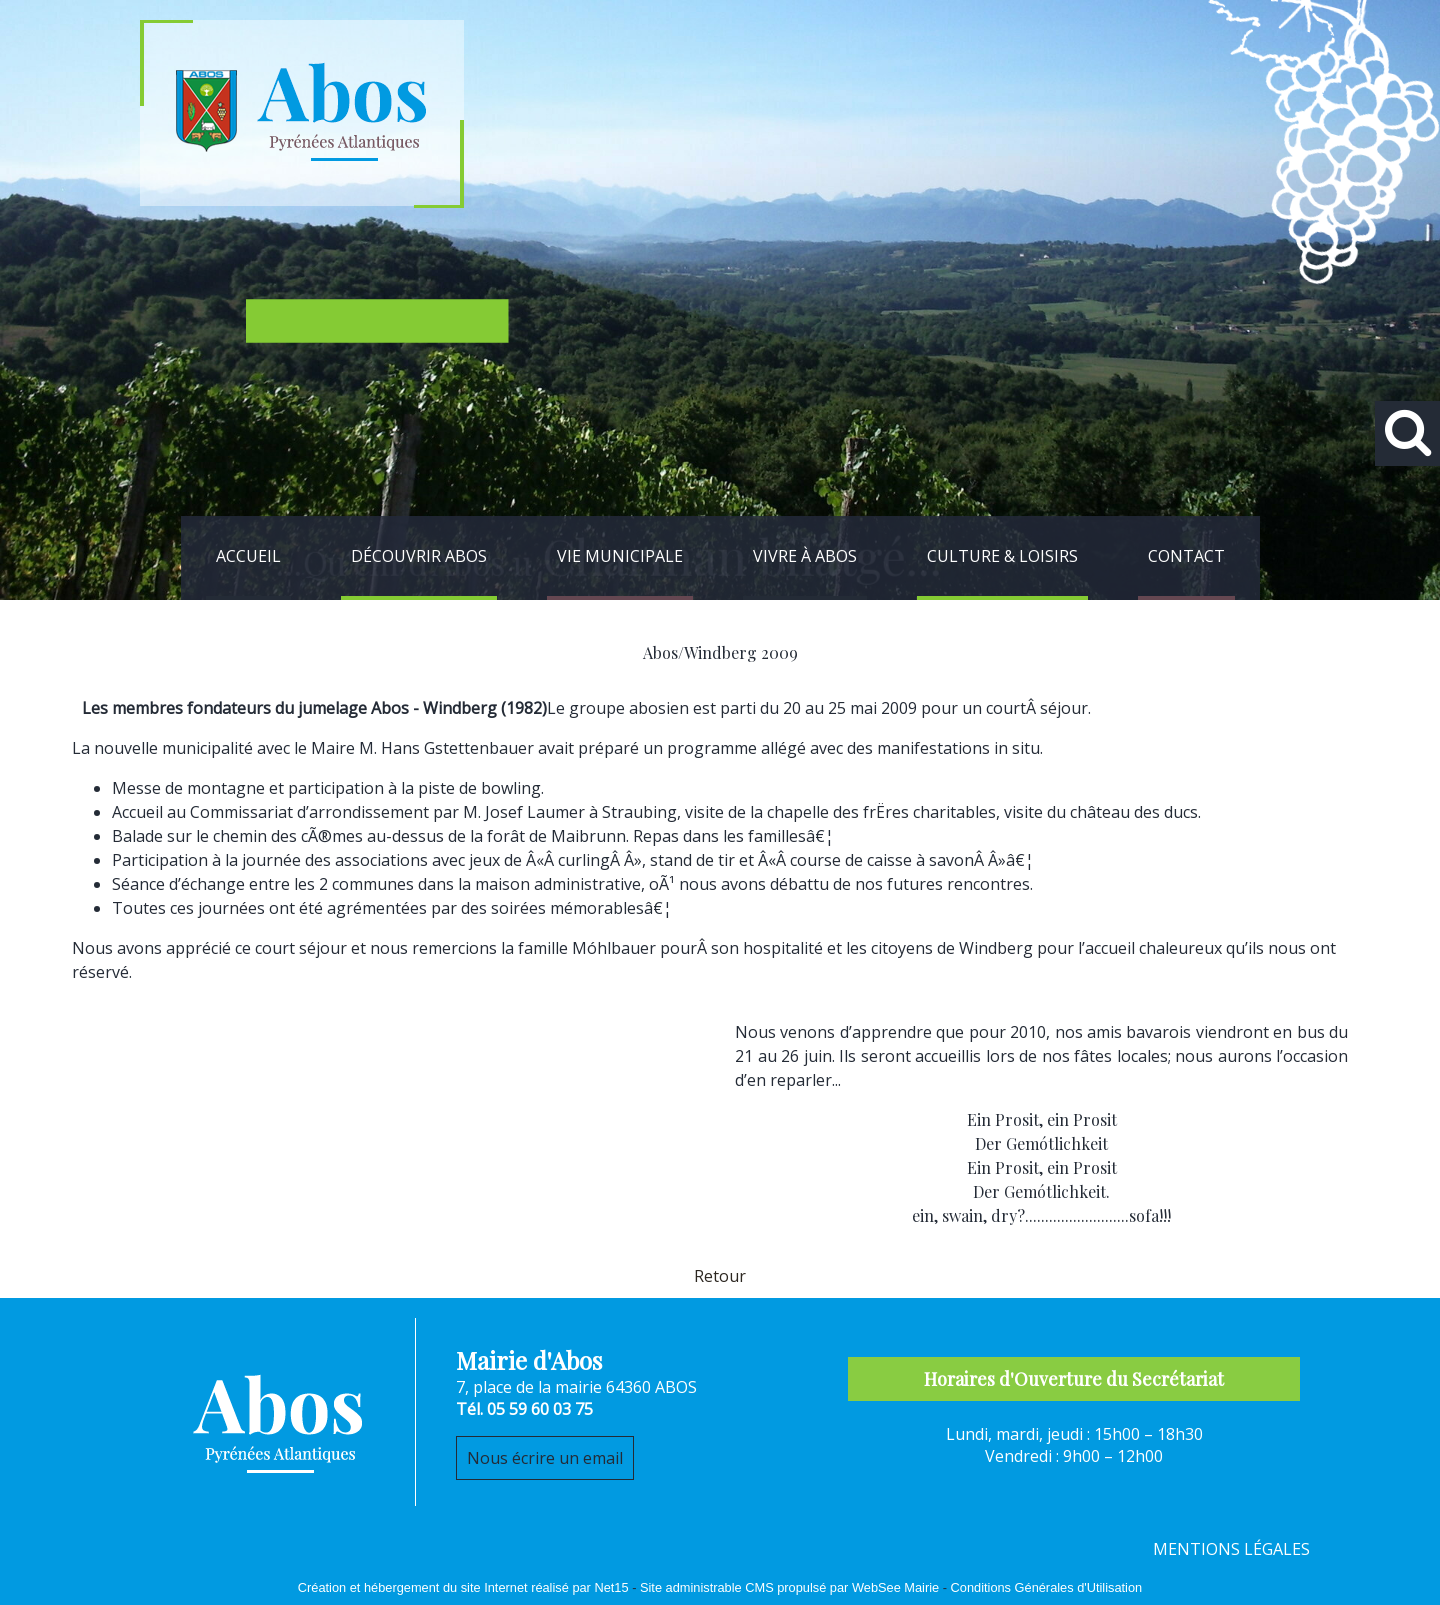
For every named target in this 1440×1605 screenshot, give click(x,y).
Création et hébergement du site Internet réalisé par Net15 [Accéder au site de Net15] (463, 1587)
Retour (720, 1276)
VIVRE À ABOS (805, 556)
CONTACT (1186, 556)
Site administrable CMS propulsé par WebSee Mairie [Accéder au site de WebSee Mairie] (789, 1587)
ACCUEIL (248, 556)
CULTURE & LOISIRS (1002, 556)
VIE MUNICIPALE (620, 556)
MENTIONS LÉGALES (1231, 1549)
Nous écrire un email (545, 1458)
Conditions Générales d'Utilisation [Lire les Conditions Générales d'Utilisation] (1047, 1587)
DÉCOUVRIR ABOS (419, 556)
